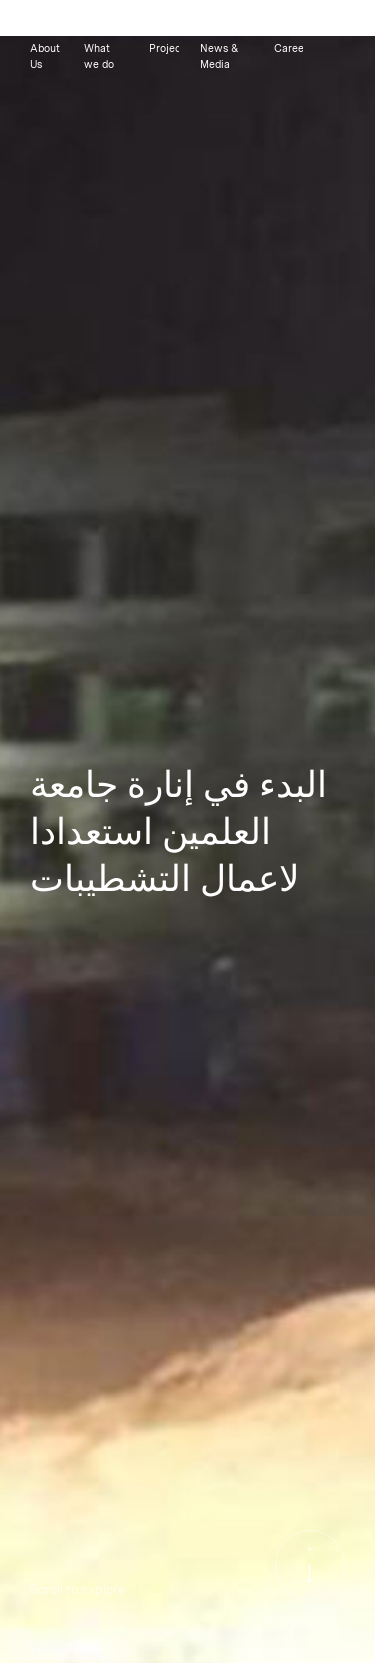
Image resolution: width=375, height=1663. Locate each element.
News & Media (219, 56)
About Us (45, 56)
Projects (164, 48)
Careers (288, 48)
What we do (99, 56)
